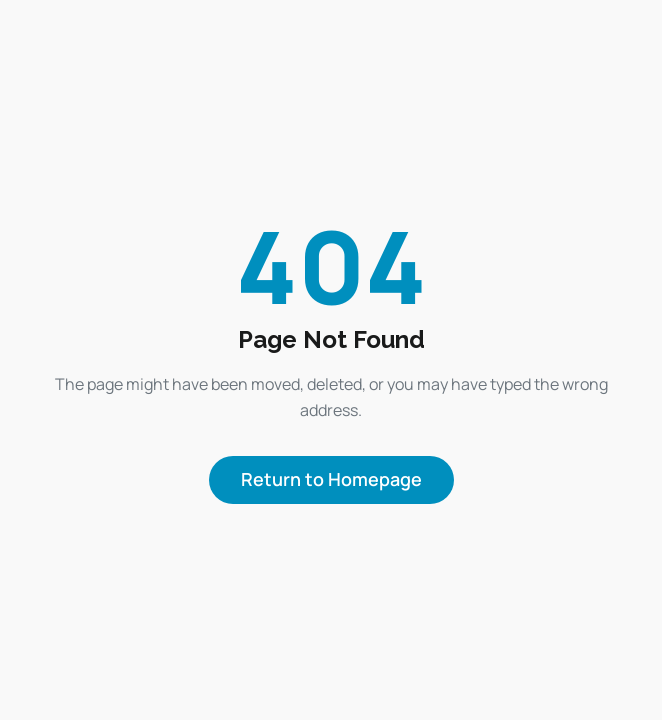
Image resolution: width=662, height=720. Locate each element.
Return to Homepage (331, 479)
